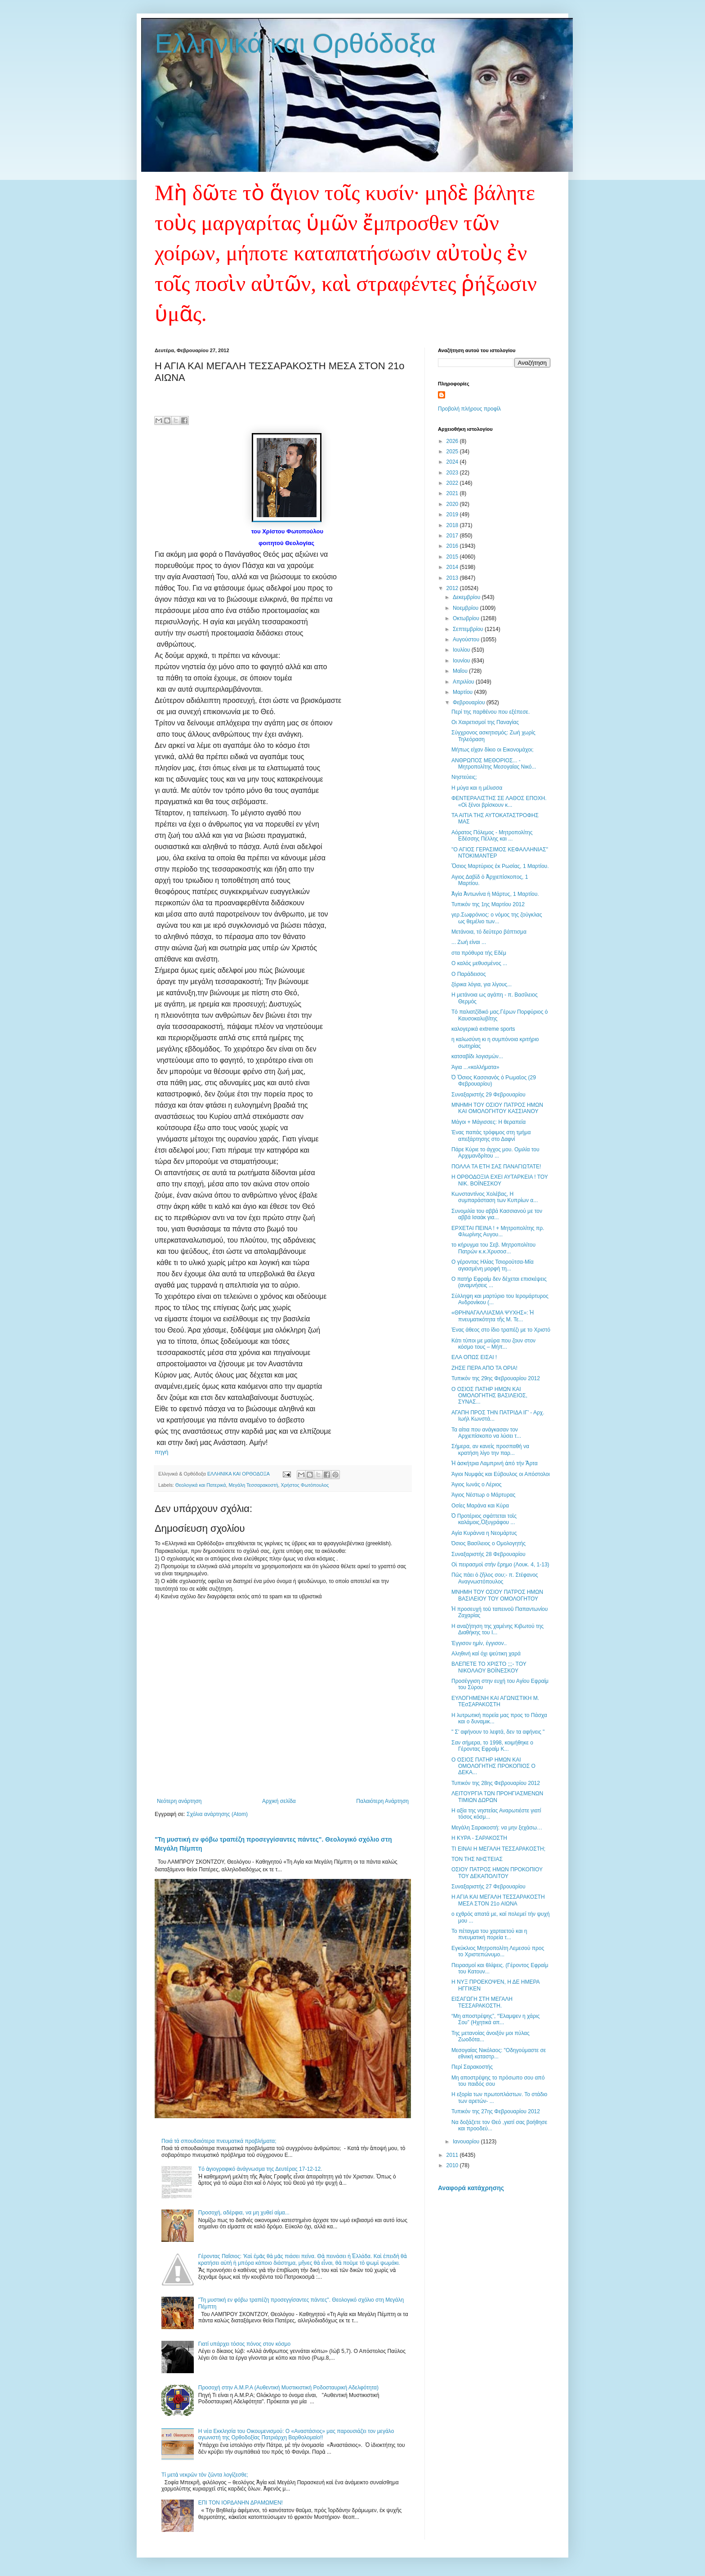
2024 (453, 462)
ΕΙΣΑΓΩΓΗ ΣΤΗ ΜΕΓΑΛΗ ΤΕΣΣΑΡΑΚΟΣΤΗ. (482, 2002)
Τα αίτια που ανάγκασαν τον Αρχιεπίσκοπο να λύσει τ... (486, 1433)
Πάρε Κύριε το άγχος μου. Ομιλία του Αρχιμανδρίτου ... (495, 1152)
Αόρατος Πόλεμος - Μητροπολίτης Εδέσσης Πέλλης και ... (491, 835)
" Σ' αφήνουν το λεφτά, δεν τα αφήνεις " (497, 1732)
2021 (453, 493)
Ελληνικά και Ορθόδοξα (295, 43)
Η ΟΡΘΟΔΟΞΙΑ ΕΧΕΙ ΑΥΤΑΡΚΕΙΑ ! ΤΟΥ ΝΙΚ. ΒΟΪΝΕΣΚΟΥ (499, 1180)
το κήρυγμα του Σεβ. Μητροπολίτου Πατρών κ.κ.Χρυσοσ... (493, 1248)
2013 (453, 578)
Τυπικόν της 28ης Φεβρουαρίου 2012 (495, 1783)
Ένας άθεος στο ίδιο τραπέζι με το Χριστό (500, 1330)
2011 (453, 2155)
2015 (453, 557)
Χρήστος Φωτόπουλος (305, 1485)
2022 (453, 483)
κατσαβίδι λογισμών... (477, 1056)
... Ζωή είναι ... (468, 942)
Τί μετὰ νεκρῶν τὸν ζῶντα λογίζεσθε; (204, 2475)
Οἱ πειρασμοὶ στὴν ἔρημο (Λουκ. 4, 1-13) (500, 1564)
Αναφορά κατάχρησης (471, 2187)
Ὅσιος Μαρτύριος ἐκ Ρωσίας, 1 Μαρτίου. (500, 866)
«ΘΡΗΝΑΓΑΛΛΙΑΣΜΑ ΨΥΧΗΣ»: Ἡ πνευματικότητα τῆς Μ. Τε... (492, 1316)
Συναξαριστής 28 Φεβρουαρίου (488, 1554)
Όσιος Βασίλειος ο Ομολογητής (488, 1543)
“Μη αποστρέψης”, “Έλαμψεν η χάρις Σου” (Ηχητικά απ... (495, 2019)
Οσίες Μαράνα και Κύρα (480, 1506)
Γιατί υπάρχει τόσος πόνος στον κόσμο (244, 2344)
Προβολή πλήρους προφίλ (469, 409)
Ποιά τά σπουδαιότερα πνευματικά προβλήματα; (218, 2141)
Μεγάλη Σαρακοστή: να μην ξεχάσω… (496, 1828)
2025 (453, 451)
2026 (453, 441)
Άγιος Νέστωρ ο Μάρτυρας (483, 1495)
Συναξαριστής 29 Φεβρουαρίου (488, 1094)
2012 (453, 588)
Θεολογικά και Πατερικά (200, 1485)
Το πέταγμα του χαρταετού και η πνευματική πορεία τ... (489, 1934)
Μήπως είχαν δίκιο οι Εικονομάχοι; (492, 750)
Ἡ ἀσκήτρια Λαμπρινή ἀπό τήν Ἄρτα (494, 1463)
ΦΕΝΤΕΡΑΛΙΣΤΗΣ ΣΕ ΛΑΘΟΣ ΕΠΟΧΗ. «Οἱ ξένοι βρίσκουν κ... (499, 801)
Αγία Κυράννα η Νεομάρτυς (484, 1533)
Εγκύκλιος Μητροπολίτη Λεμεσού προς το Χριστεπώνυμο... (497, 1951)
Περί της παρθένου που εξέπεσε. (490, 712)
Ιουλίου (462, 650)
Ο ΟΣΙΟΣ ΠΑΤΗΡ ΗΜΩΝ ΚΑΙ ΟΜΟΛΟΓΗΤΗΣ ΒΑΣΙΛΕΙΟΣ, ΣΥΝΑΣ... (489, 1395)
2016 (453, 546)
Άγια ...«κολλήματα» (475, 1067)
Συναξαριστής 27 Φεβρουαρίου (488, 1886)
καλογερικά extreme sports (483, 1029)
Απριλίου (464, 682)
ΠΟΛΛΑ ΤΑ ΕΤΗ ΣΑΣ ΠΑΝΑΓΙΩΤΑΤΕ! (496, 1166)
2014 (453, 567)
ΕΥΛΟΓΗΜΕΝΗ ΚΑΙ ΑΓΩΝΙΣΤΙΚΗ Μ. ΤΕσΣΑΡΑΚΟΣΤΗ (495, 1701)
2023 (453, 473)
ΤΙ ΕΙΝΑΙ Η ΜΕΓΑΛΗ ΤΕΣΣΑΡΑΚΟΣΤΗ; (498, 1849)
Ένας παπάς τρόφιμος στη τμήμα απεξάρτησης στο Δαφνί (491, 1135)
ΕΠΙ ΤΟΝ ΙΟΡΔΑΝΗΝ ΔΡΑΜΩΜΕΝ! (240, 2503)
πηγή (161, 1452)
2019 (453, 514)
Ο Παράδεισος (468, 974)
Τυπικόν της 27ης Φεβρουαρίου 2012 (495, 2111)
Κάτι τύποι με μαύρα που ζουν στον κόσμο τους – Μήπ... (493, 1343)
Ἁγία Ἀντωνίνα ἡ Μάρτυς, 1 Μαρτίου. (495, 894)
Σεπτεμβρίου (469, 629)
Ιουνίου (462, 660)
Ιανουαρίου (467, 2141)
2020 (453, 504)
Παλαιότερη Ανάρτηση (382, 1801)
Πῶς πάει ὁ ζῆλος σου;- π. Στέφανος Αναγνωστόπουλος (494, 1578)
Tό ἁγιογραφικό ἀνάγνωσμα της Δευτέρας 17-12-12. (260, 2169)
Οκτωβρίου (467, 618)
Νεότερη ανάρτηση (179, 1801)
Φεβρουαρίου (469, 702)
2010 (453, 2165)
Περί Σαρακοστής (472, 2067)
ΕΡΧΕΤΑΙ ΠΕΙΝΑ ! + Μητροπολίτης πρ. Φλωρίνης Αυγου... (497, 1231)
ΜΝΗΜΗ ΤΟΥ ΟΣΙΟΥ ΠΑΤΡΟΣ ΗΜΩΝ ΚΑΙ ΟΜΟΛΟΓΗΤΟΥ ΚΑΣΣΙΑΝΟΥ (497, 1108)
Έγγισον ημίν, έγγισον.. (479, 1643)
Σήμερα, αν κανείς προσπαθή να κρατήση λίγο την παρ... (490, 1449)
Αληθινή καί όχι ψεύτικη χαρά (486, 1653)
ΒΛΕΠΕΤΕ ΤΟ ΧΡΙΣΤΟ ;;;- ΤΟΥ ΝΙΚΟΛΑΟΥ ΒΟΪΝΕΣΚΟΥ (488, 1667)
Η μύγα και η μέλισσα (476, 788)
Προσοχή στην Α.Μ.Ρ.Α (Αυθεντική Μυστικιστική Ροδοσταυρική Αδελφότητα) (288, 2387)
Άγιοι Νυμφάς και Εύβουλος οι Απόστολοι (500, 1474)
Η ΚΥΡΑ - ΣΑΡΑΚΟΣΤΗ (479, 1838)
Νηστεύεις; (464, 777)
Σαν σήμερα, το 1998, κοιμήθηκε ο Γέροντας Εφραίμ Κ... (492, 1746)
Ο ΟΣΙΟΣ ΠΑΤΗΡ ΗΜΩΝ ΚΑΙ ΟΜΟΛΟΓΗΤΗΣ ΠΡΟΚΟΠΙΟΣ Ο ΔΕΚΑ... (493, 1766)
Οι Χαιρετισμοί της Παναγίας (485, 722)
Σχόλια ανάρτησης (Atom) (217, 1814)
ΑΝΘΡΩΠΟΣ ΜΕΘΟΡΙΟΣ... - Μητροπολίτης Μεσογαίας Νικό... (493, 763)
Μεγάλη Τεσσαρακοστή (253, 1485)
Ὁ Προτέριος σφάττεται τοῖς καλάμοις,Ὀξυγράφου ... (484, 1519)
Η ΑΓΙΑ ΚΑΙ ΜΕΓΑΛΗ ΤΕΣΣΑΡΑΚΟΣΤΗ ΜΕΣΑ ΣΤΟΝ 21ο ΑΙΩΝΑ (498, 1900)
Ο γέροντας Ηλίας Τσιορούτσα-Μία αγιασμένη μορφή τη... (492, 1265)
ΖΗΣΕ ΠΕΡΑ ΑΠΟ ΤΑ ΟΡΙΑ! (484, 1368)
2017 (453, 535)
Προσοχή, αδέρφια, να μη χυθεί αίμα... (244, 2212)
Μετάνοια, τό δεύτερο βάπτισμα (489, 932)
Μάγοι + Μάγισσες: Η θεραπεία (488, 1122)
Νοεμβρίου (466, 608)
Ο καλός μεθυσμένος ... (479, 963)
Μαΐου (461, 671)
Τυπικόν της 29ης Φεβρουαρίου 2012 (495, 1378)
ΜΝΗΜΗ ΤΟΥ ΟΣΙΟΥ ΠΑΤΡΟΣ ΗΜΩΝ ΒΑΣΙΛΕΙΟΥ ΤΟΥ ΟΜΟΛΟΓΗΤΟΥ (497, 1595)
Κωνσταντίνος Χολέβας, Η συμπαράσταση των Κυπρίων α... (494, 1197)
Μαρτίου (463, 692)
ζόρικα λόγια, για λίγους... (481, 984)
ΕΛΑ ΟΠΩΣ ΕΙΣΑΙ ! (474, 1357)
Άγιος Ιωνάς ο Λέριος (476, 1484)
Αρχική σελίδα (279, 1801)
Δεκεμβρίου (467, 597)
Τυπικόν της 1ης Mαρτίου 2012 (488, 904)
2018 (453, 525)
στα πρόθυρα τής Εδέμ (478, 953)
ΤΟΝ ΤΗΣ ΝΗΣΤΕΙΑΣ (477, 1859)
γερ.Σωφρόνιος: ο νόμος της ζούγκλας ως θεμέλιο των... (496, 918)
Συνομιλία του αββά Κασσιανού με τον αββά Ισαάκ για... (496, 1214)
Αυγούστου (467, 639)
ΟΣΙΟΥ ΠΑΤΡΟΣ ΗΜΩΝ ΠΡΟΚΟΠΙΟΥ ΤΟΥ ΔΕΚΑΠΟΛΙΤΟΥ (497, 1872)
